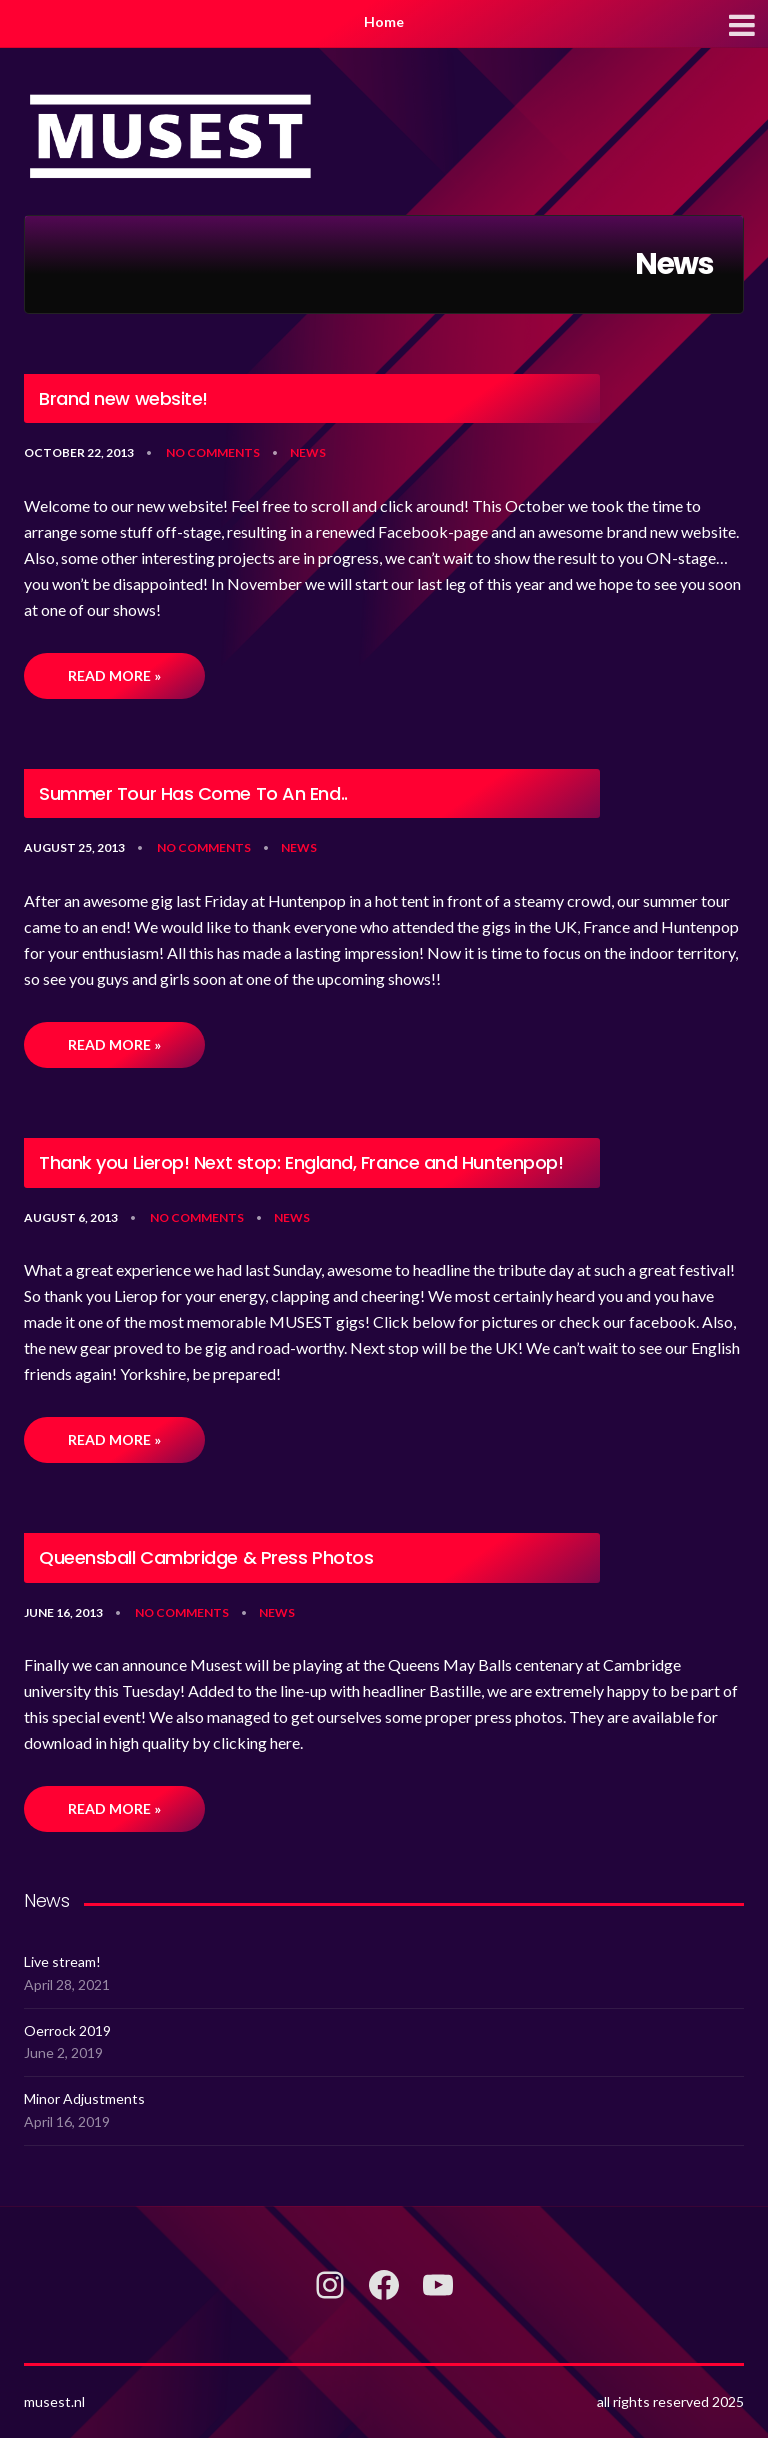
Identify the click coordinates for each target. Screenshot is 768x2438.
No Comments (213, 452)
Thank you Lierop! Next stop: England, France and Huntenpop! (301, 1163)
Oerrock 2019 (67, 2030)
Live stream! (62, 1961)
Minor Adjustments (84, 2098)
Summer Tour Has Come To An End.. (193, 794)
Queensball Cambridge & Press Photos (206, 1558)
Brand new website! (123, 399)
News (308, 452)
